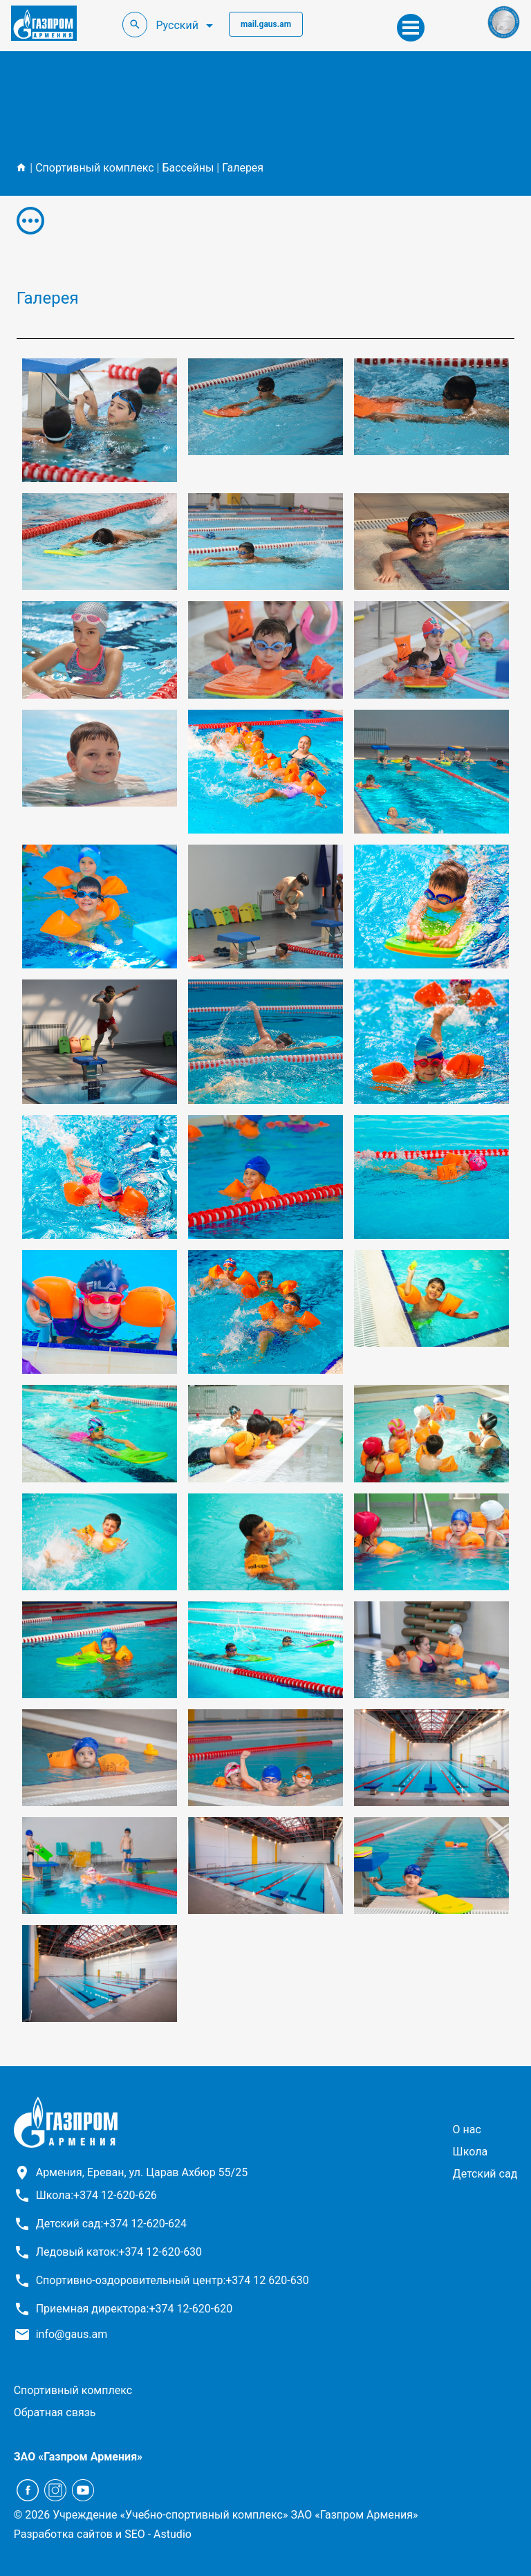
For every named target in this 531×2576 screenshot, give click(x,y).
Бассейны (188, 167)
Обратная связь (55, 2412)
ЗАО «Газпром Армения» (78, 2456)
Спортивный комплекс (94, 167)
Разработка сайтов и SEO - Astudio (103, 2534)
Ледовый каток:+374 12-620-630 (119, 2251)
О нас (467, 2129)
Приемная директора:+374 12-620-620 (134, 2308)
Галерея (242, 167)
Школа (470, 2151)
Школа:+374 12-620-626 (96, 2195)
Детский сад (485, 2173)
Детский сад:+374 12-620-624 (111, 2223)
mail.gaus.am (266, 24)
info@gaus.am (72, 2334)
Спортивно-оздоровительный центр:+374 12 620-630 (172, 2280)
